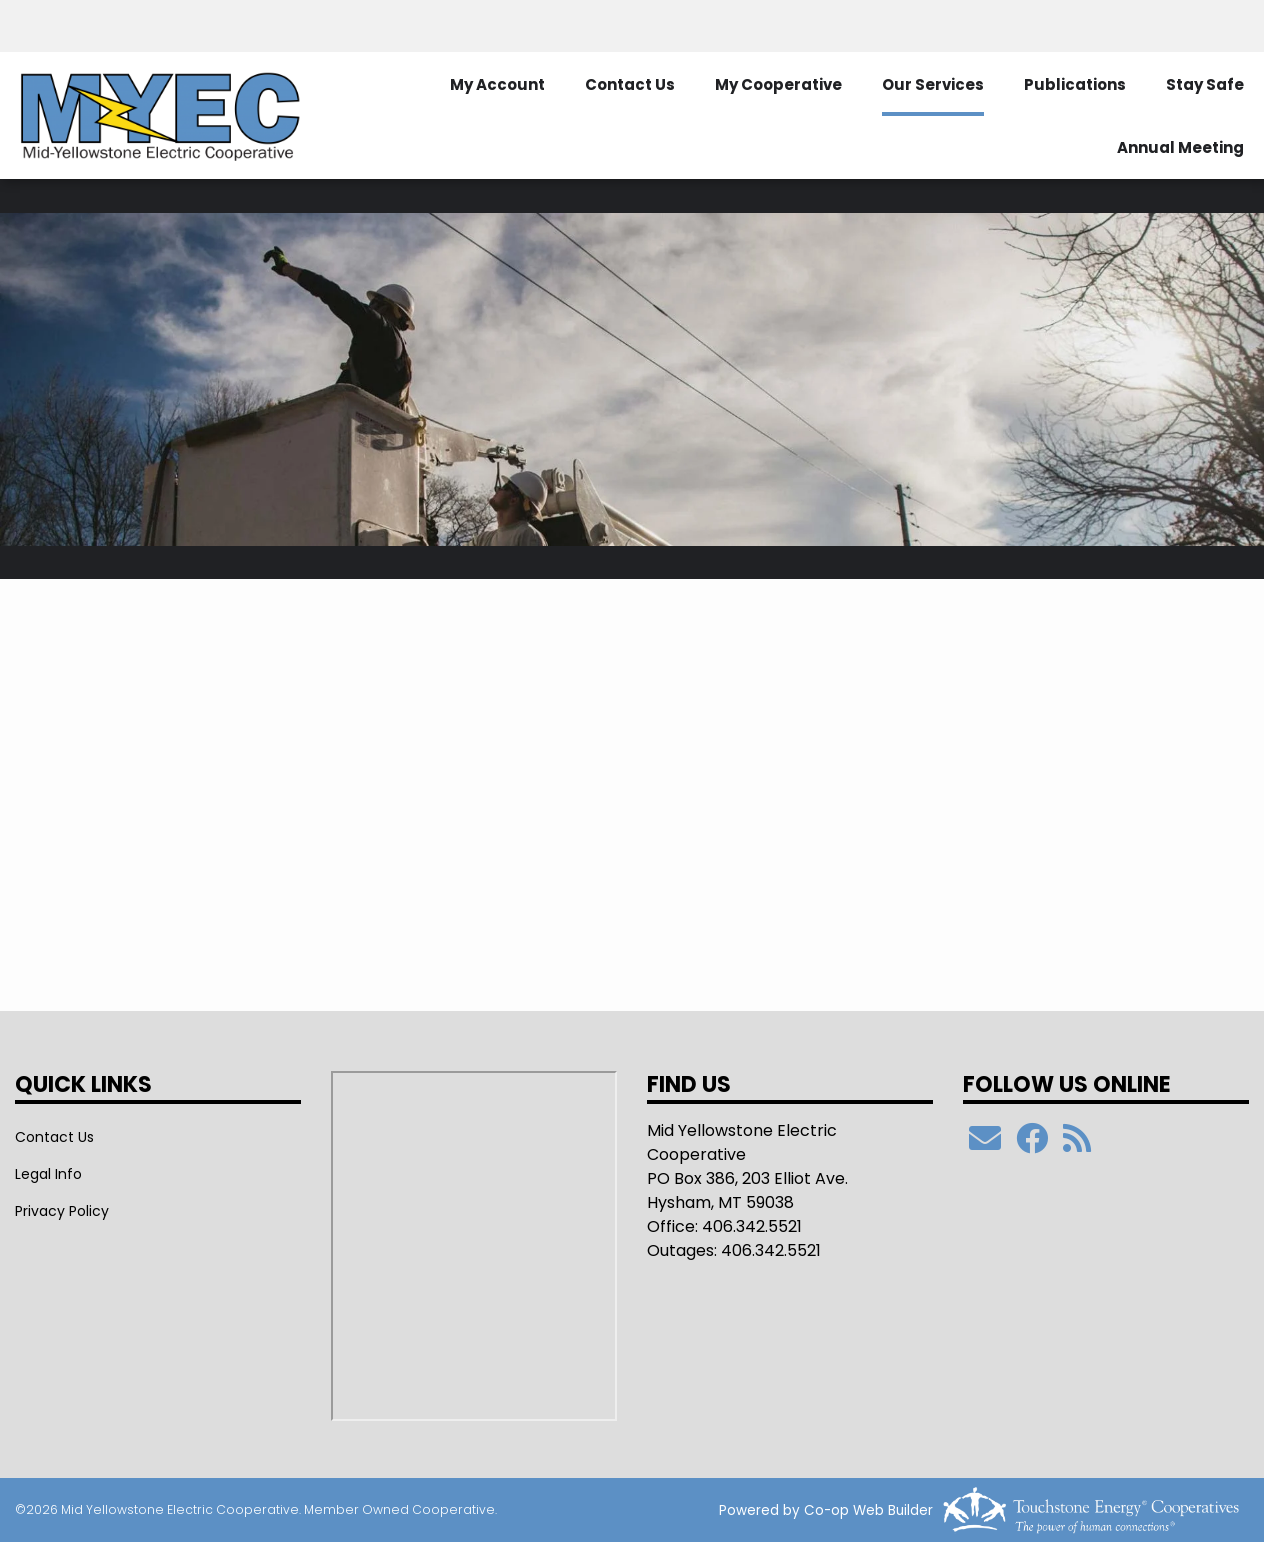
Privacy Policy (62, 1211)
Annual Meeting (1180, 147)
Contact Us (630, 84)
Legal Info (48, 1174)
